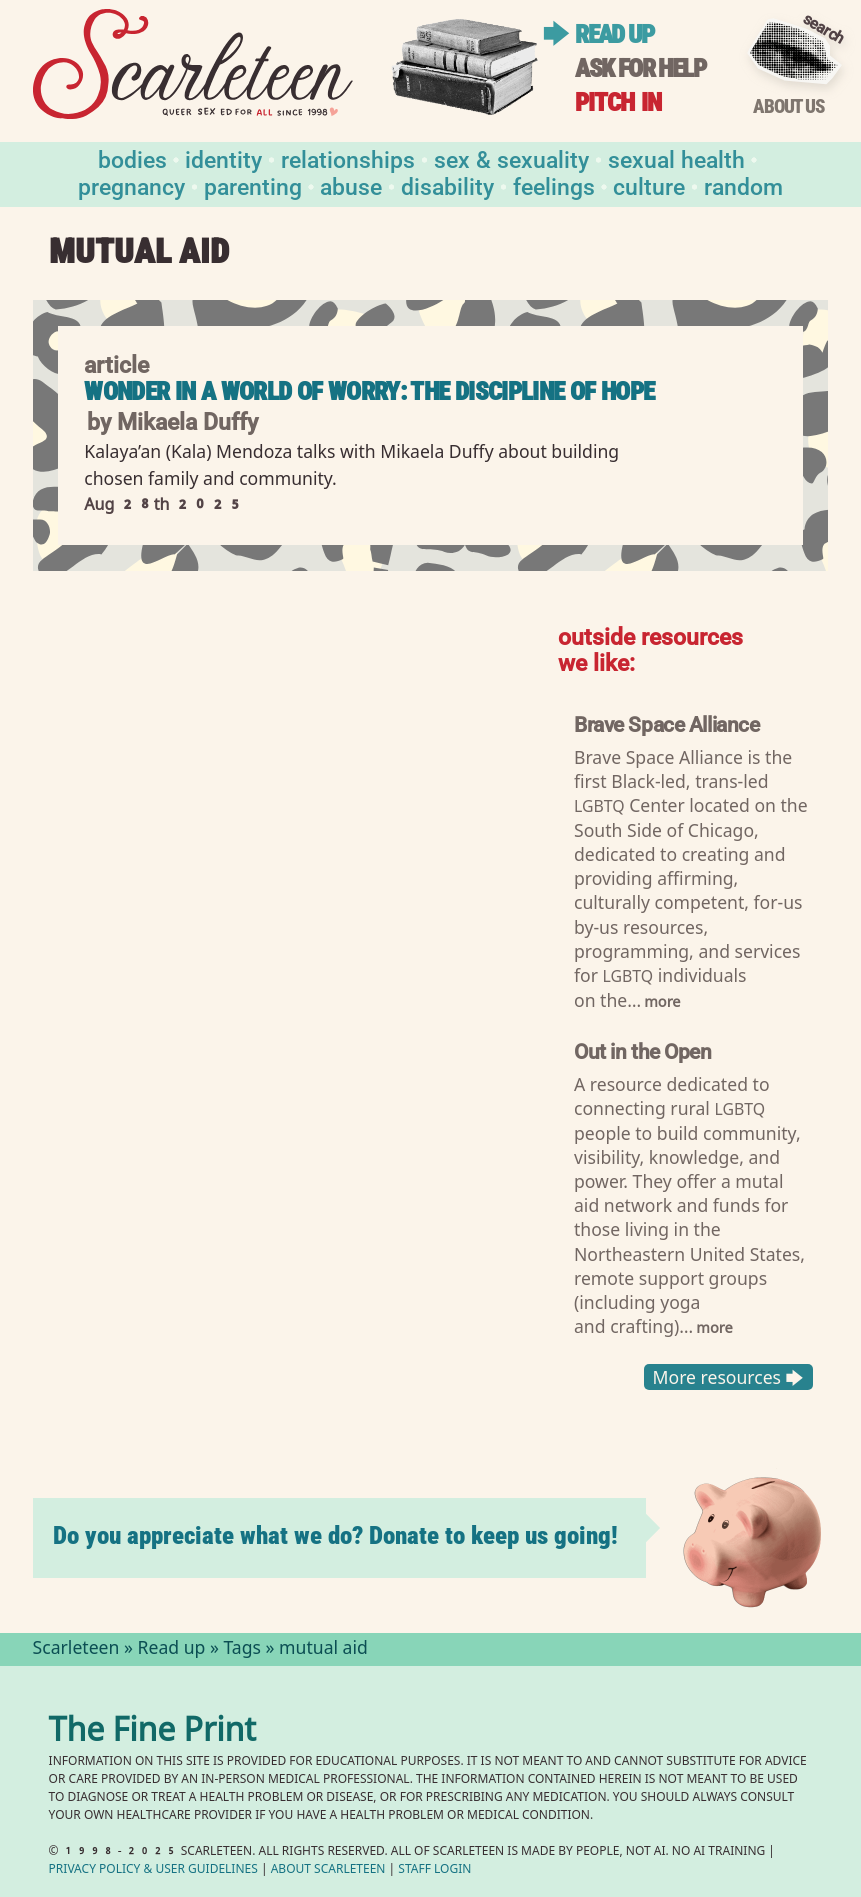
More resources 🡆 (727, 1377)
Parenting (253, 185)
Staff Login (434, 1870)
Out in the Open (643, 1050)
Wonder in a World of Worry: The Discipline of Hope (369, 391)
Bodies (132, 158)
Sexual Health (676, 158)
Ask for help (640, 68)
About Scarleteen (328, 1870)
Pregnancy (131, 185)
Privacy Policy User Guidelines (153, 1870)
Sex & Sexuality (511, 158)
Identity (223, 158)
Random (743, 185)
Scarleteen (76, 1650)
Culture (649, 185)
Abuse (351, 185)
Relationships (348, 158)
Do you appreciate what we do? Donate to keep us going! (335, 1535)
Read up (614, 34)
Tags (242, 1650)
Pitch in (618, 102)
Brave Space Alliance (666, 723)
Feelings (554, 185)
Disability (447, 185)
